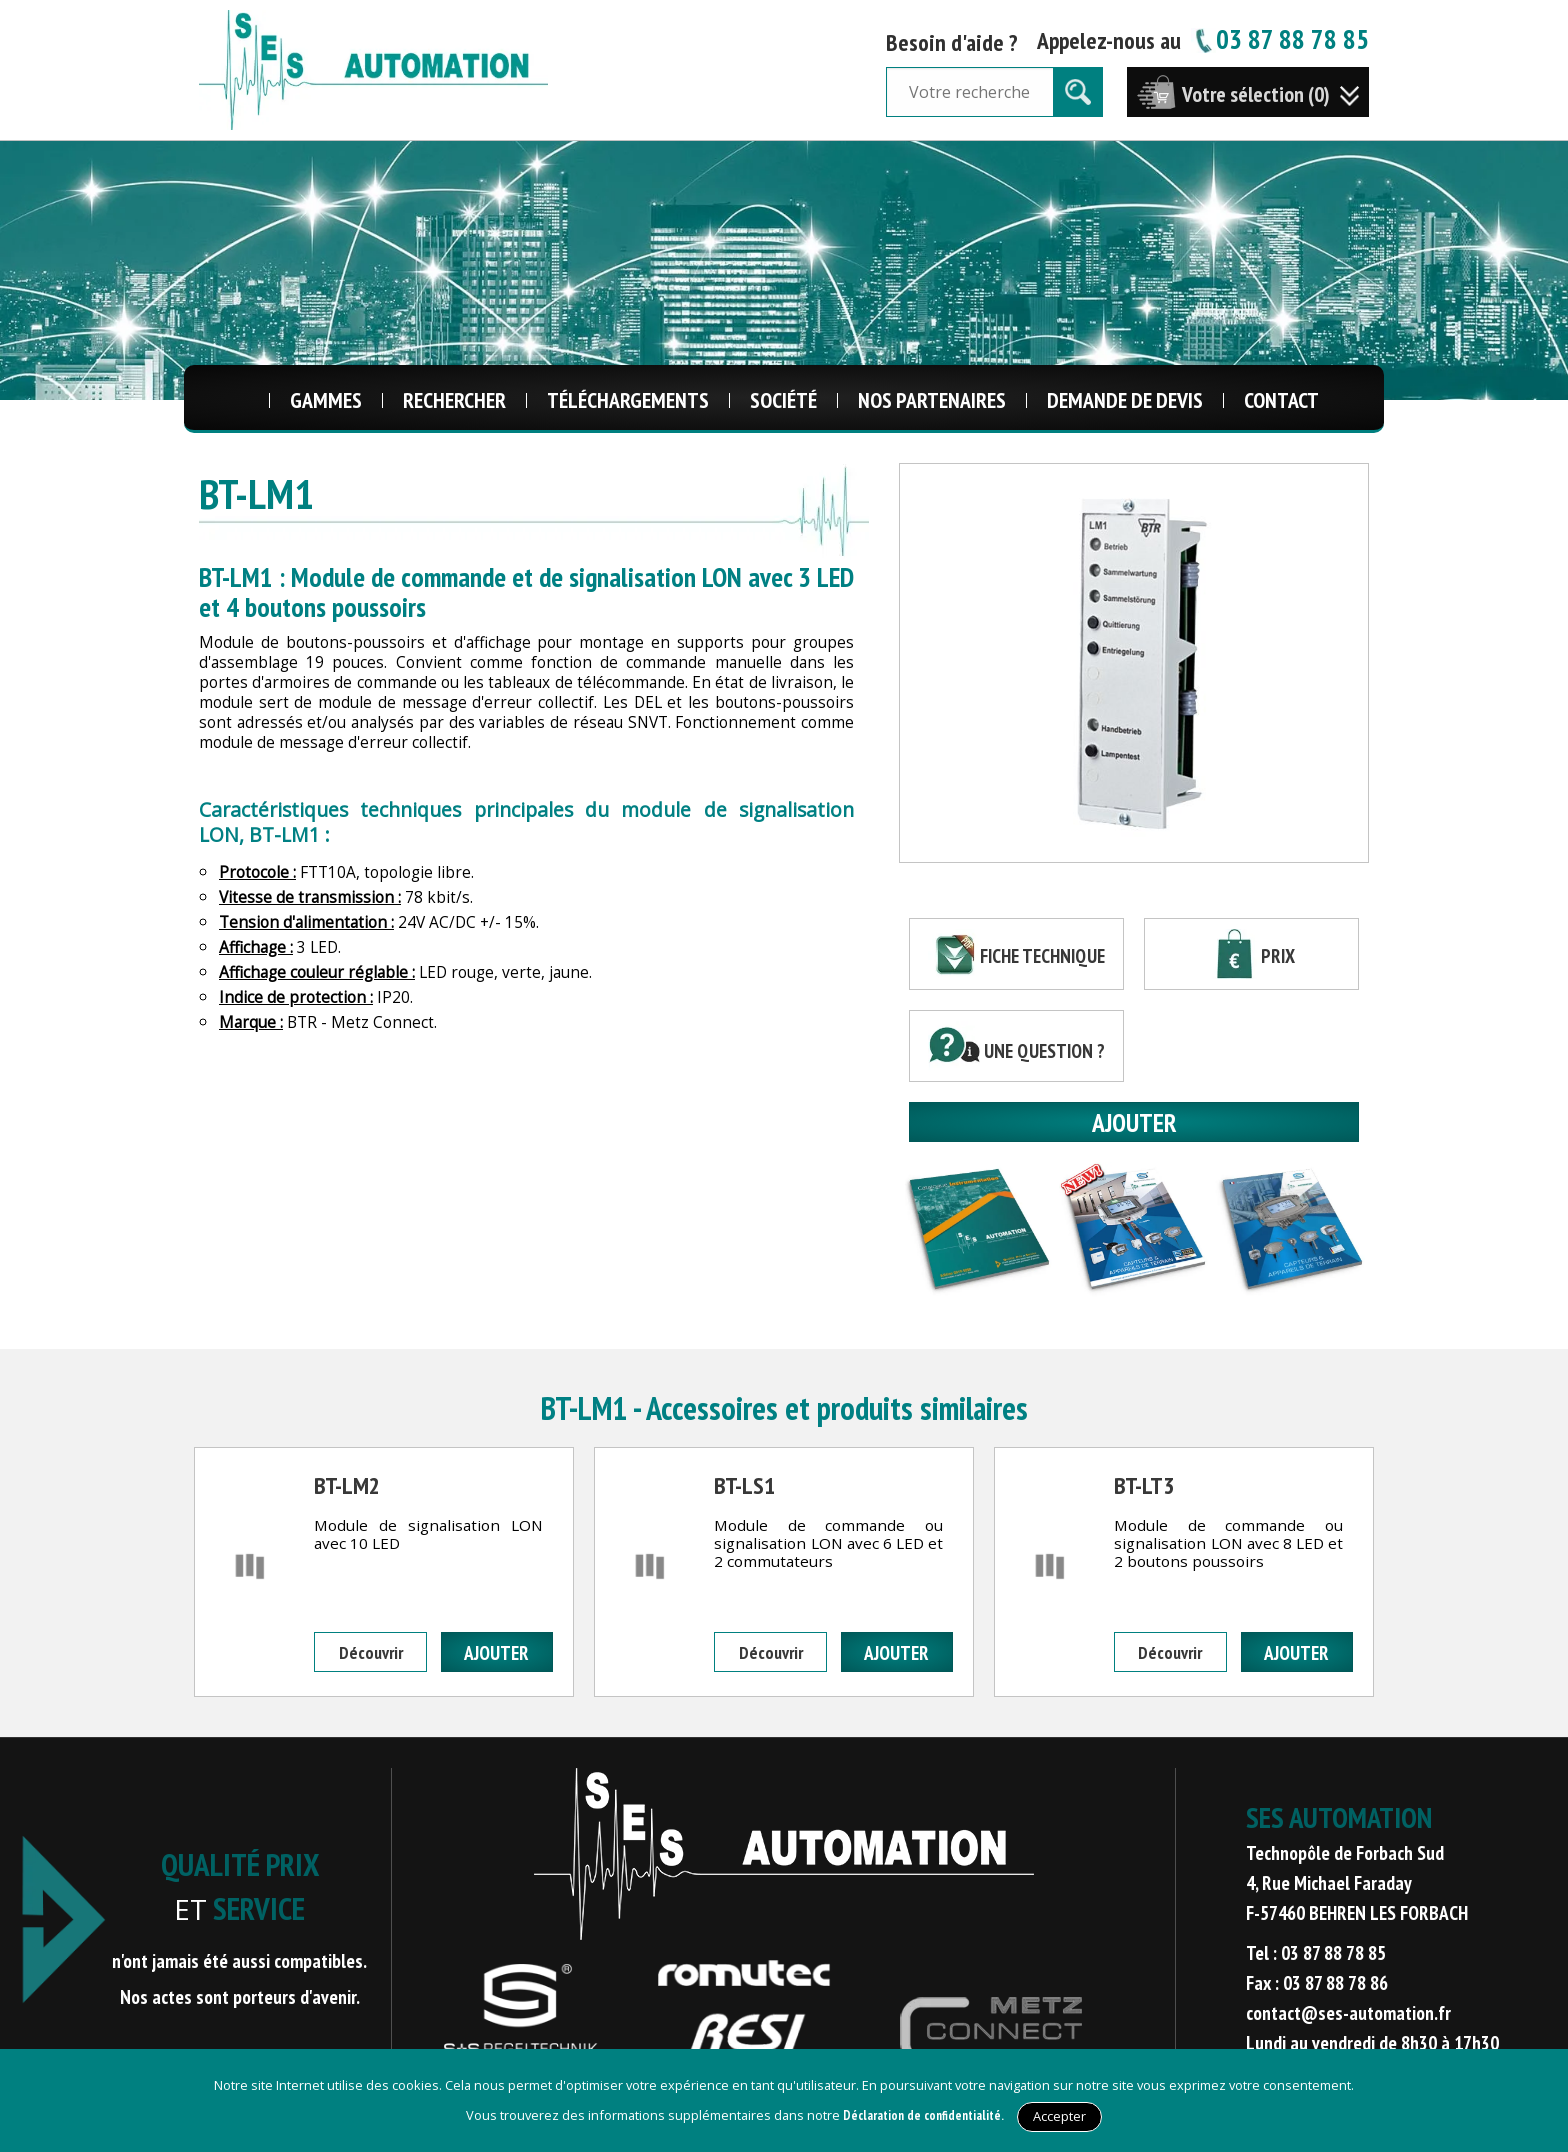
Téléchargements (628, 400)
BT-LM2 (347, 1485)
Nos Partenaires (932, 400)
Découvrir (371, 1652)
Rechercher (454, 400)
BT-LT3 (1144, 1485)
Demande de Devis (1125, 400)
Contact (1281, 400)
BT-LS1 (744, 1485)
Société (783, 400)
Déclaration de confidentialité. (923, 2115)
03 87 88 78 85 (1280, 38)
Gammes (326, 400)
